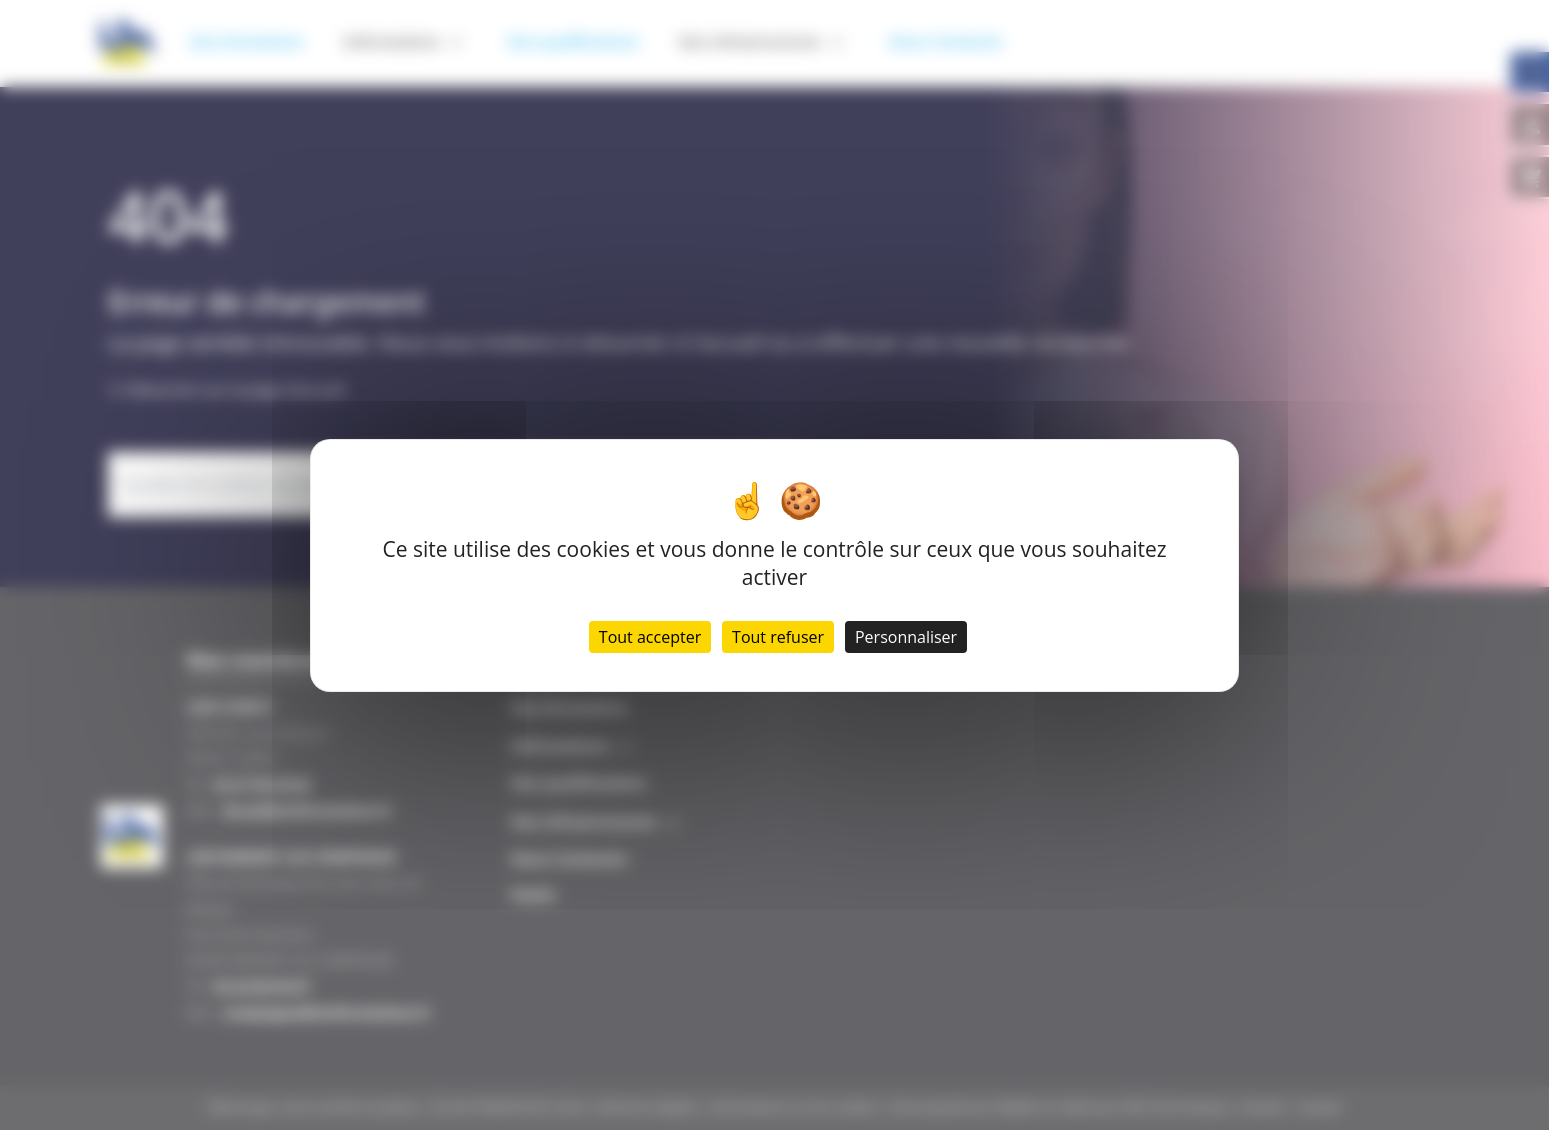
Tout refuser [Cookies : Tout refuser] (778, 637)
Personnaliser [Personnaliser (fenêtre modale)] (906, 637)
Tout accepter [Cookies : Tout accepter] (650, 637)
